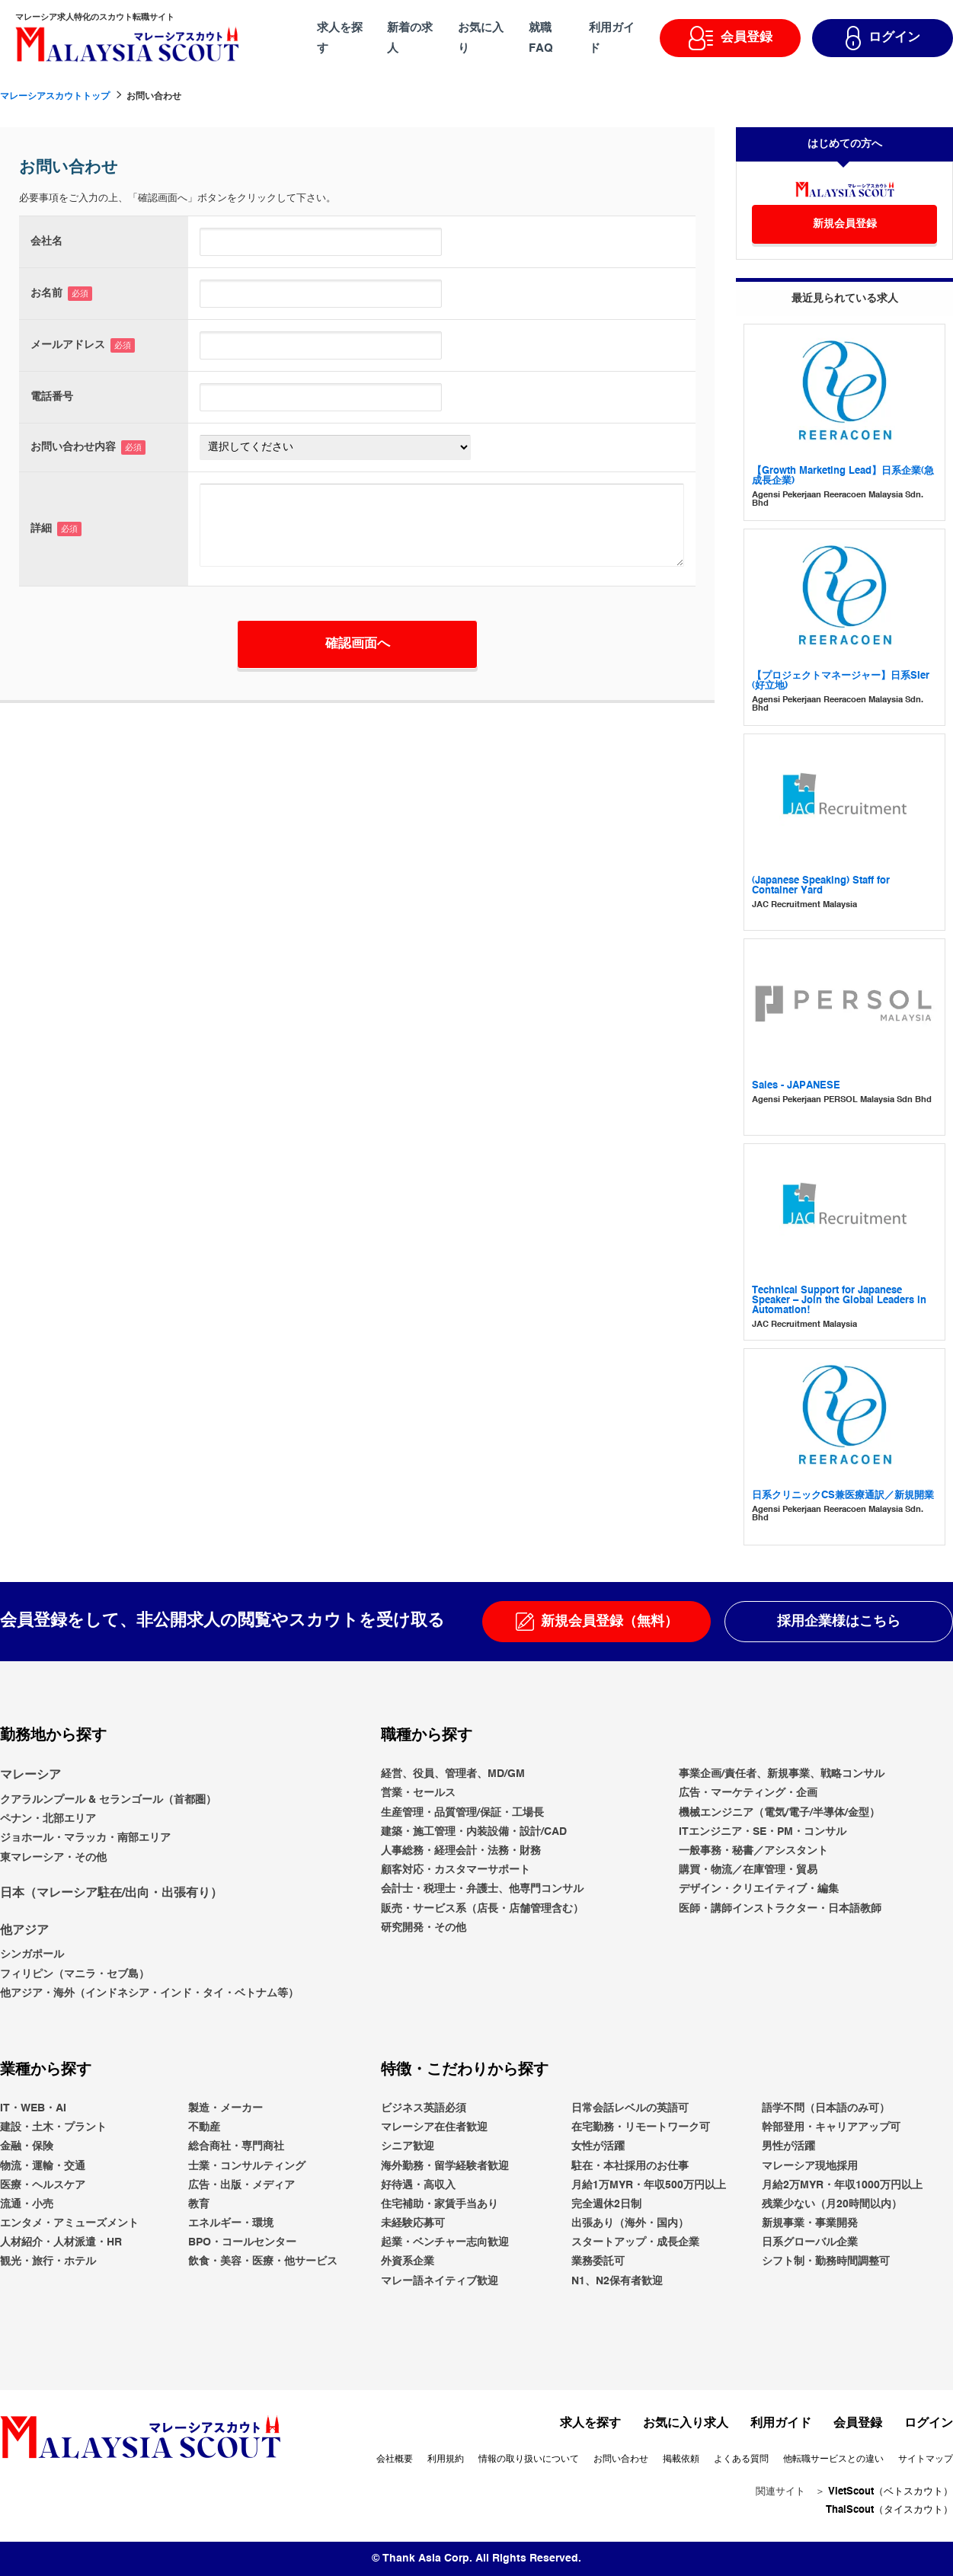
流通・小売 (26, 2204)
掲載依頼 (681, 2458)
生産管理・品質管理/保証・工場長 (462, 1812)
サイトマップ (925, 2458)
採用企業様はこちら (838, 1621)
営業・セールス (418, 1793)
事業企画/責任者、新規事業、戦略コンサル (781, 1774)
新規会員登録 (845, 224)
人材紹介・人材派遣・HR (61, 2242)
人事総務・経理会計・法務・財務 (461, 1851)
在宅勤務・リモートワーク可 (640, 2127)
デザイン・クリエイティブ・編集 (759, 1889)
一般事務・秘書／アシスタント (753, 1851)
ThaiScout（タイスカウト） (889, 2509)
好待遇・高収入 (418, 2184)
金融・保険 (26, 2146)
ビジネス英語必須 (423, 2108)
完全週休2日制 (606, 2204)
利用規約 (445, 2458)
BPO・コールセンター (242, 2242)
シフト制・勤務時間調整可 (826, 2261)
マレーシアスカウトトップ (55, 96)
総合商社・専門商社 (236, 2146)
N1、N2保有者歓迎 (617, 2280)
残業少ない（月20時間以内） (832, 2204)
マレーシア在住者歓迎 (434, 2127)
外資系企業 (407, 2261)
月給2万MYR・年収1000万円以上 (842, 2184)
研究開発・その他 (423, 1927)
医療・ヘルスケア (42, 2184)
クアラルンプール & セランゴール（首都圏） (108, 1800)
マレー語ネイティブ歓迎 (439, 2280)
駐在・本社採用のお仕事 (630, 2165)
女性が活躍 (598, 2146)
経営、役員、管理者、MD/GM (453, 1774)
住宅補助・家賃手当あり (439, 2204)
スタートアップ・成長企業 (635, 2242)
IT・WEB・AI (33, 2108)
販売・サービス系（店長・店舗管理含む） (482, 1908)
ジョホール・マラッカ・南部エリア (85, 1838)
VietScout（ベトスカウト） (890, 2492)
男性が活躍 (788, 2146)
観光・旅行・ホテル (48, 2261)
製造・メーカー (225, 2108)
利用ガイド (780, 2424)
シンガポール (32, 1954)
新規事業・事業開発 (810, 2223)
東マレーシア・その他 (53, 1857)
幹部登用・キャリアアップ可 (831, 2127)
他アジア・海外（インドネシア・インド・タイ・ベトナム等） (149, 1992)
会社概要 (394, 2458)
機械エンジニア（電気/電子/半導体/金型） (779, 1812)
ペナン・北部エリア (48, 1819)
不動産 (204, 2127)
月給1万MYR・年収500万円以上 (648, 2184)
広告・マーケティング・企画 (748, 1793)
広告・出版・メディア (241, 2184)
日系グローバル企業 (810, 2242)
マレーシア (30, 1775)
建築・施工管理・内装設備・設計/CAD (474, 1832)
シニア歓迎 (407, 2146)
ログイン (928, 2424)
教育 (198, 2204)
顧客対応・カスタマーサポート (455, 1870)
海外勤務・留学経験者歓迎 (445, 2165)
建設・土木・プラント (53, 2127)
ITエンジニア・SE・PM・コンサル (762, 1832)
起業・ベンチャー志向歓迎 (445, 2242)
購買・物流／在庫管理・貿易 (748, 1870)
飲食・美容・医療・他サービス (262, 2261)
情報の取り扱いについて (528, 2458)
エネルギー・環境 (230, 2223)
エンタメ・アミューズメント (69, 2223)
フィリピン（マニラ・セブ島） (74, 1973)
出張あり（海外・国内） (630, 2223)
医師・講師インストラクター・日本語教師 (780, 1908)
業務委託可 (598, 2261)
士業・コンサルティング (246, 2165)
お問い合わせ (620, 2458)
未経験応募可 (413, 2223)
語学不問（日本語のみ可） (826, 2108)
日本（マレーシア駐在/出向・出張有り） (111, 1893)
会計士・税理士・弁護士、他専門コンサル (482, 1889)
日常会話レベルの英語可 (630, 2108)
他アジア (24, 1930)
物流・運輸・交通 (42, 2165)
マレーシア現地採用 (810, 2165)
